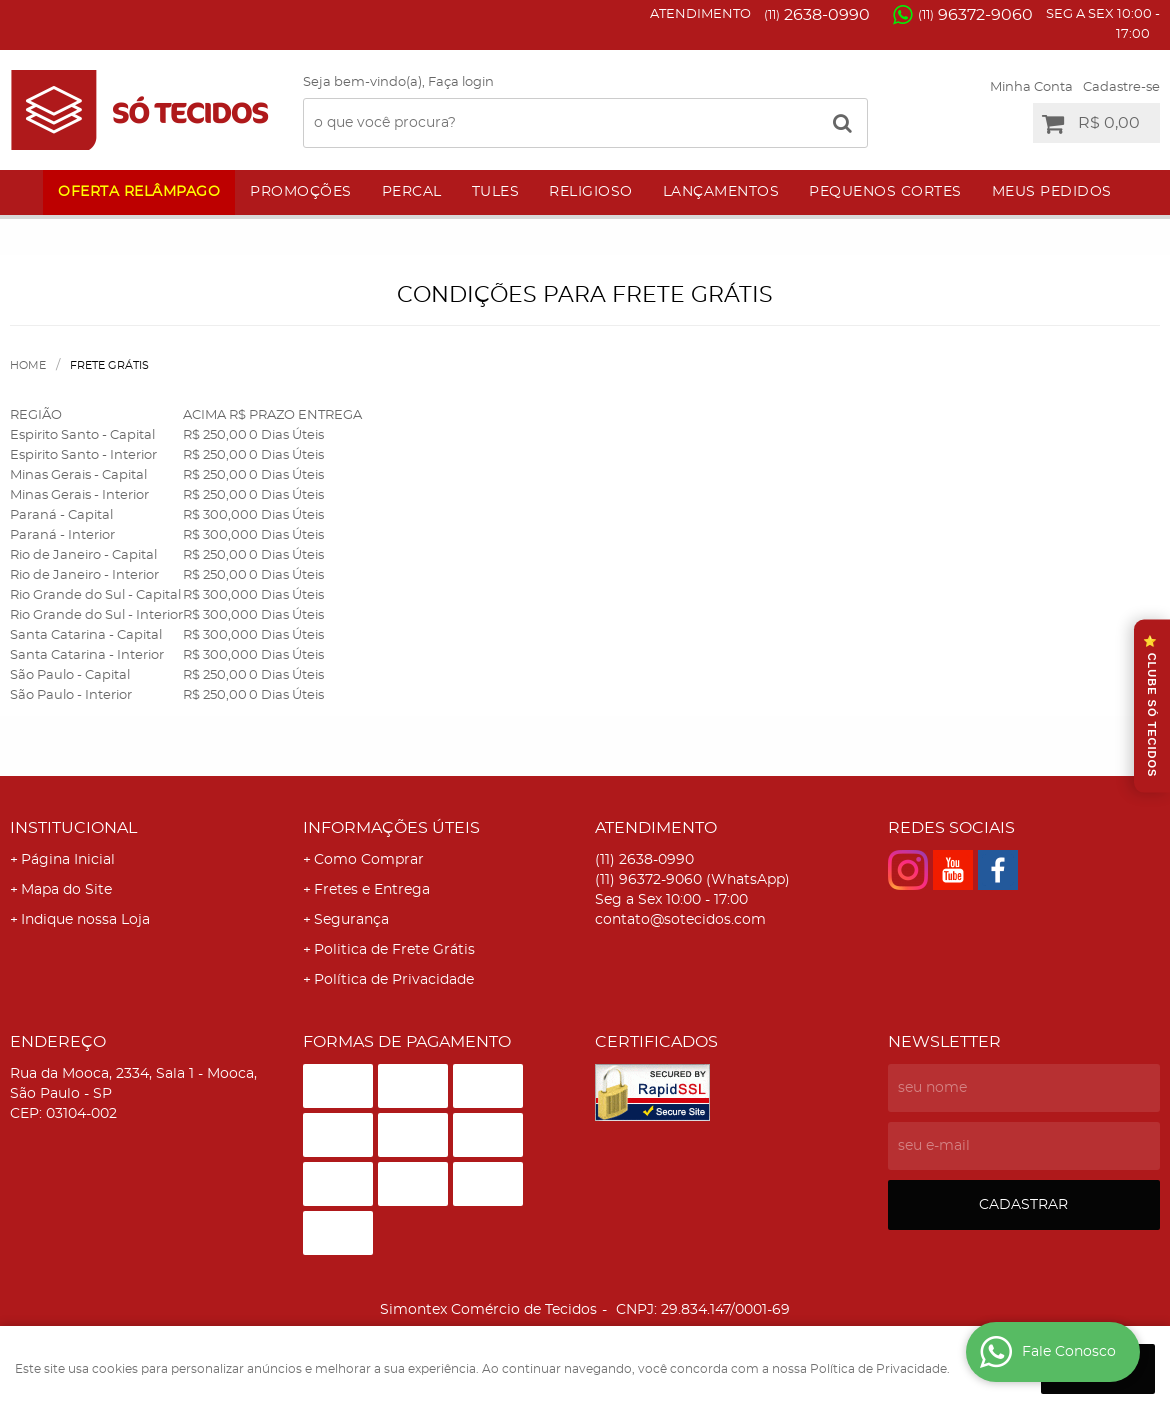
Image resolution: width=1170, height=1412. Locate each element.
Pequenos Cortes (885, 192)
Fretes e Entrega (372, 890)
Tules (496, 192)
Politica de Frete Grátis (394, 950)
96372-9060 (975, 15)
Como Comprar (369, 860)
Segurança (351, 920)
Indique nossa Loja (85, 920)
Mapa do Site (66, 890)
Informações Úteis (391, 828)
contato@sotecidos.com (680, 920)
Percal (412, 192)
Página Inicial (68, 860)
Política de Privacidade (394, 980)
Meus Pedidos (1052, 192)
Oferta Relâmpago (139, 192)
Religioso (591, 192)
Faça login (461, 82)
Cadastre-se (1121, 87)
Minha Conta (1031, 87)
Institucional (73, 828)
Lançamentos (721, 192)
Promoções (301, 192)
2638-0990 (817, 15)
